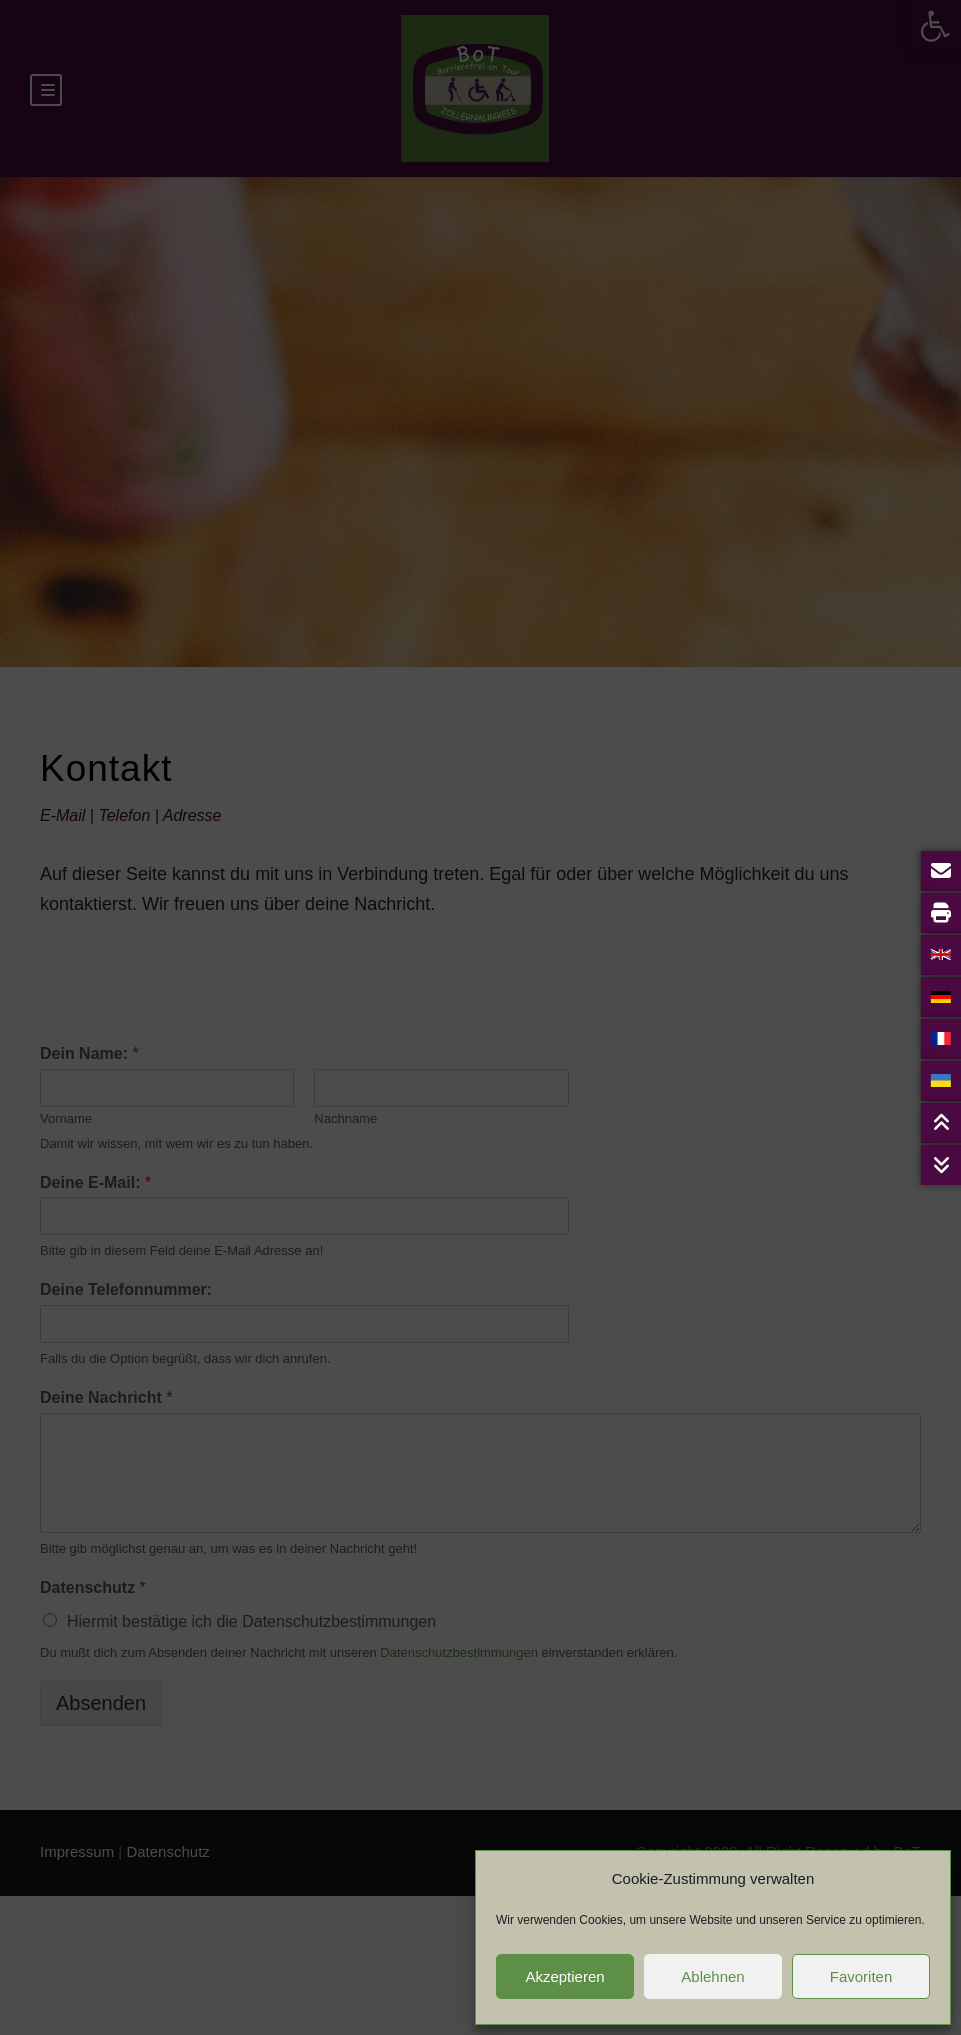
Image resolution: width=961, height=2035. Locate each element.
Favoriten (861, 1976)
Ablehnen (712, 1976)
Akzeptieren (564, 1976)
